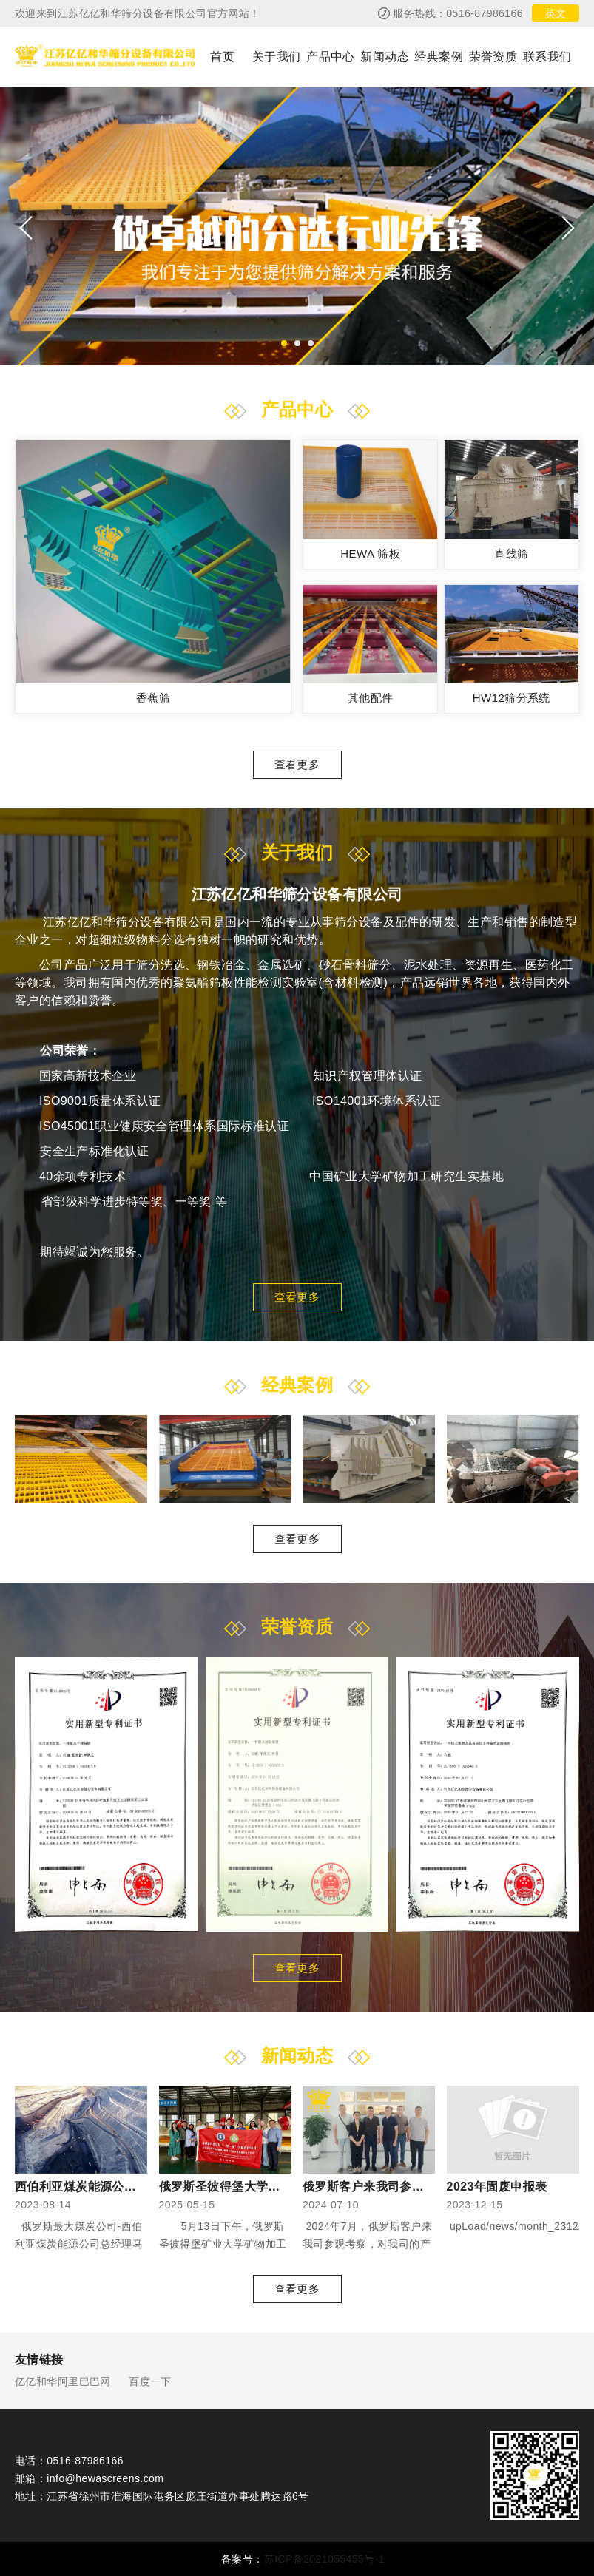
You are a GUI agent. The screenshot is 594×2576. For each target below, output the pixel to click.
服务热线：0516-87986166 (458, 13)
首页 (222, 56)
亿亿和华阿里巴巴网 (63, 2381)
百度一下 (150, 2381)
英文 (556, 13)
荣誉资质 (493, 56)
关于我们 (276, 56)
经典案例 (438, 56)
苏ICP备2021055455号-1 (324, 2559)
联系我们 (547, 56)
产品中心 (330, 56)
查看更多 (297, 764)
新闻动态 (384, 56)
